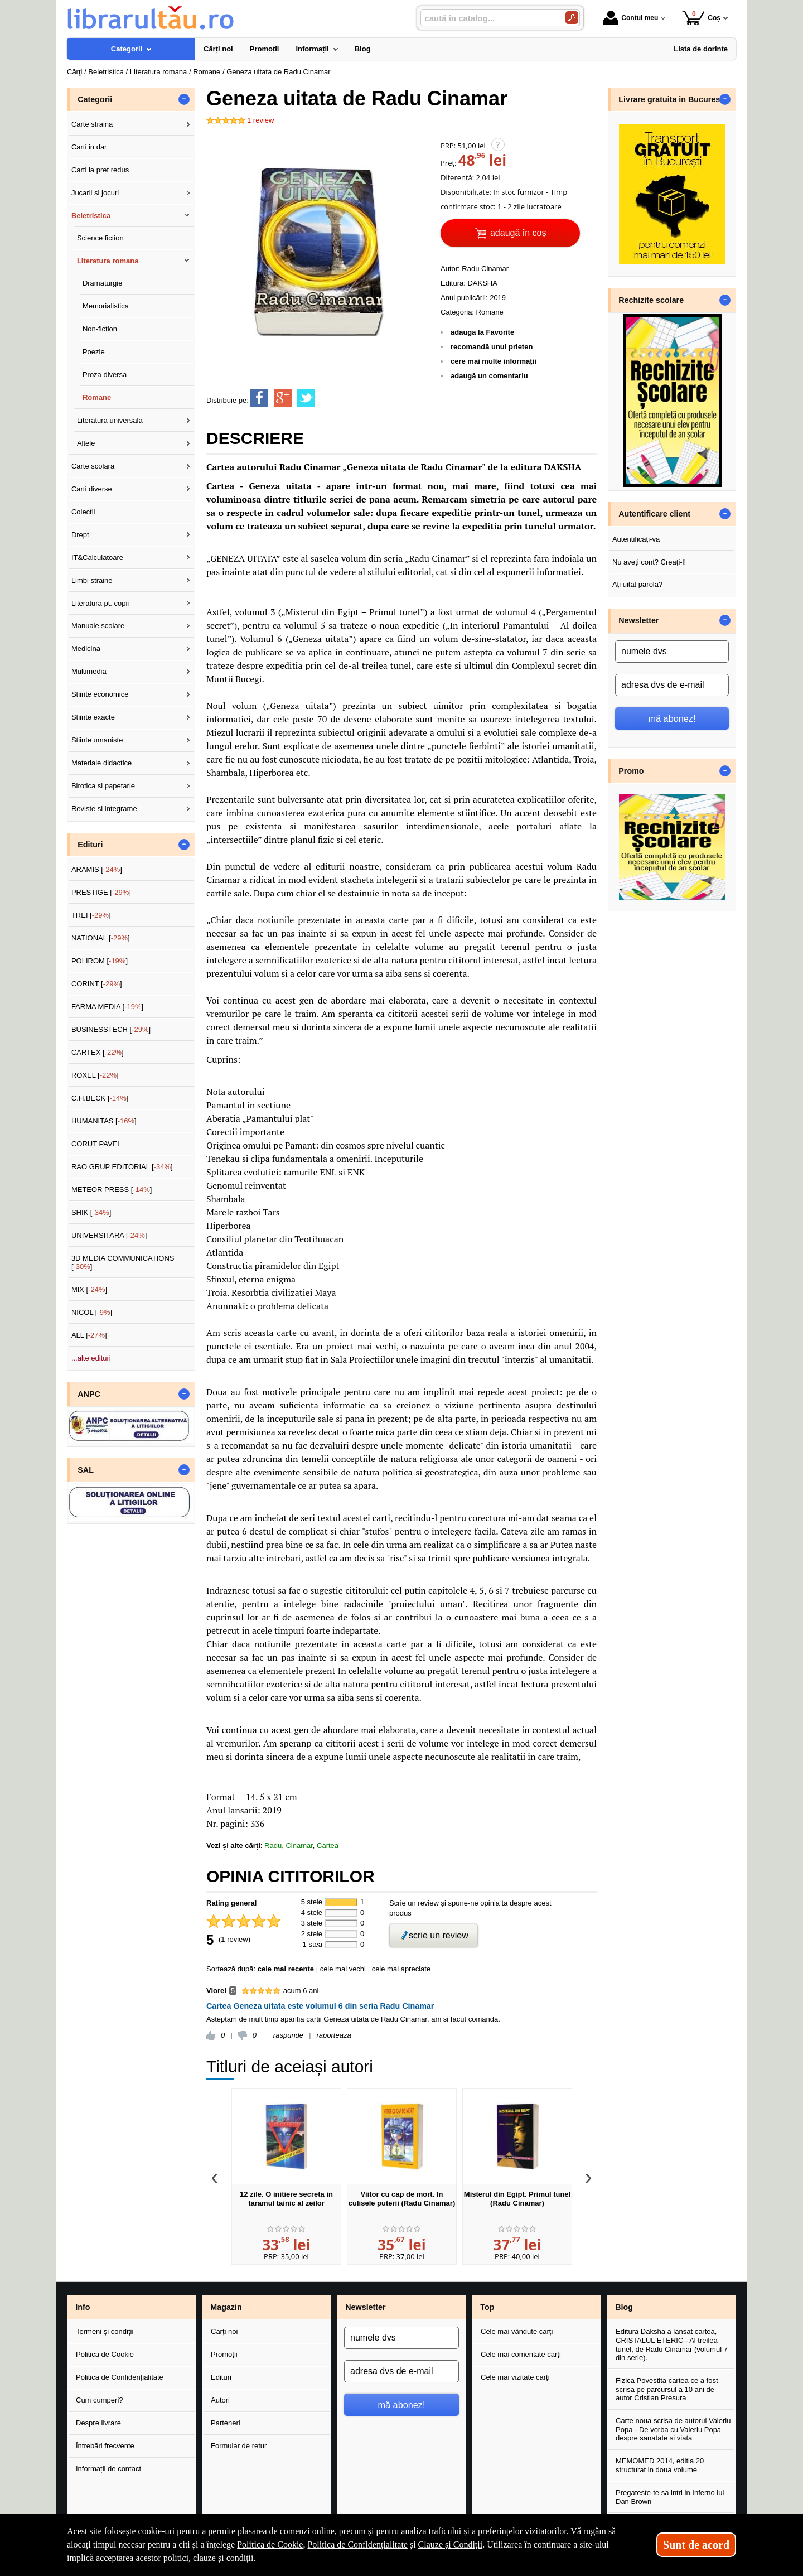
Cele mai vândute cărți (517, 2331)
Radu (273, 1845)
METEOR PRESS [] (111, 1189)
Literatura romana (108, 261)
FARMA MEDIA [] (107, 1006)
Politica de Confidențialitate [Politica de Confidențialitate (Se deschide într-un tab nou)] (357, 2544)
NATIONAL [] (100, 938)
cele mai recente (286, 1969)
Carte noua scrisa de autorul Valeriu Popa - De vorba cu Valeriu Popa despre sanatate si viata (673, 2429)
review (260, 120)
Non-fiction (100, 329)
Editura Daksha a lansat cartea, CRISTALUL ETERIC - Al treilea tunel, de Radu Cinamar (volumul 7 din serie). (672, 2344)
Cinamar (299, 1845)
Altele (86, 443)
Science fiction (100, 238)
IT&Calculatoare (97, 557)
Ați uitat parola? (637, 584)
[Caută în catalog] (571, 17)
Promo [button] (631, 770)
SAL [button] (86, 1469)
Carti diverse (91, 489)
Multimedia (89, 671)
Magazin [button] (225, 2307)
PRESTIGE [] (101, 892)
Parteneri (225, 2423)
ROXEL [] (95, 1075)
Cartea (327, 1845)
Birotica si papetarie (103, 786)
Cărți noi (224, 2331)
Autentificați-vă (636, 539)
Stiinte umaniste (97, 740)
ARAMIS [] (96, 869)
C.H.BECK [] (100, 1098)
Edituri (221, 2377)
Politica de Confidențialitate (119, 2377)
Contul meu (630, 18)
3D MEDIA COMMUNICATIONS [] (123, 1262)
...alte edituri (91, 1358)
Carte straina (92, 124)
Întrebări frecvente (105, 2446)
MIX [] (89, 1289)
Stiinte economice (100, 694)
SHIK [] (91, 1212)
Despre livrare (98, 2423)
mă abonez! (672, 718)
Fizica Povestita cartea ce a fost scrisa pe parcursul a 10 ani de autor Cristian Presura (667, 2389)
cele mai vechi (343, 1969)
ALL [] (89, 1335)
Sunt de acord (696, 2545)
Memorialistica (106, 306)
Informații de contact (108, 2468)
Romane (490, 312)
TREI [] (91, 915)
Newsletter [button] (638, 620)
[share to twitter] (306, 398)
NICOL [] (91, 1312)
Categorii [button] (95, 99)
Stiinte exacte (93, 717)
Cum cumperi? (99, 2400)
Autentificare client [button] (654, 513)
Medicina (85, 648)
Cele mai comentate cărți (521, 2354)
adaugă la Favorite (482, 332)
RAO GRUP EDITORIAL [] (122, 1166)
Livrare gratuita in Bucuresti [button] (671, 99)
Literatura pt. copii (100, 603)
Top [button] (487, 2307)
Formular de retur (239, 2446)
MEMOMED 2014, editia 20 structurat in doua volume (660, 2465)
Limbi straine (92, 580)
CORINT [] (96, 984)
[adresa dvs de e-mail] (672, 685)
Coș (701, 17)
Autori (220, 2400)
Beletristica (90, 215)
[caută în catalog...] (488, 18)
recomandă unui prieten (492, 346)
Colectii (83, 512)
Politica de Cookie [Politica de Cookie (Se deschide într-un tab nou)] (270, 2544)
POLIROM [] (99, 961)
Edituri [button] (90, 844)
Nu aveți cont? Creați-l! (649, 562)
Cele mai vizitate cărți (515, 2377)
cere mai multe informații (493, 361)
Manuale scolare (97, 625)
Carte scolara (92, 466)
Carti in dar (89, 147)
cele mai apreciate (401, 1969)
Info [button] (82, 2307)
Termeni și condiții (104, 2331)
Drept (80, 534)
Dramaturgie (103, 283)
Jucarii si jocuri (95, 193)
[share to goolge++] (283, 398)
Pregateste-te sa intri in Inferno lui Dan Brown (670, 2497)
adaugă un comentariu (489, 376)
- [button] (184, 99)
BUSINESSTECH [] (111, 1029)
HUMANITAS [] (104, 1121)
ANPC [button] (89, 1394)
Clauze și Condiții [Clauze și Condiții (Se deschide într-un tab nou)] (450, 2544)
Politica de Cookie (105, 2354)
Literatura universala (110, 420)
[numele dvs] (672, 651)
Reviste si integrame (104, 808)
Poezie (94, 352)
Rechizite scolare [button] (651, 300)
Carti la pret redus (100, 170)
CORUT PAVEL (96, 1144)
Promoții (224, 2354)
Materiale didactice (101, 763)
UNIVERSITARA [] (109, 1235)
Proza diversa (105, 374)
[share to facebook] (259, 398)
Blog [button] (624, 2307)
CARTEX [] (97, 1052)
